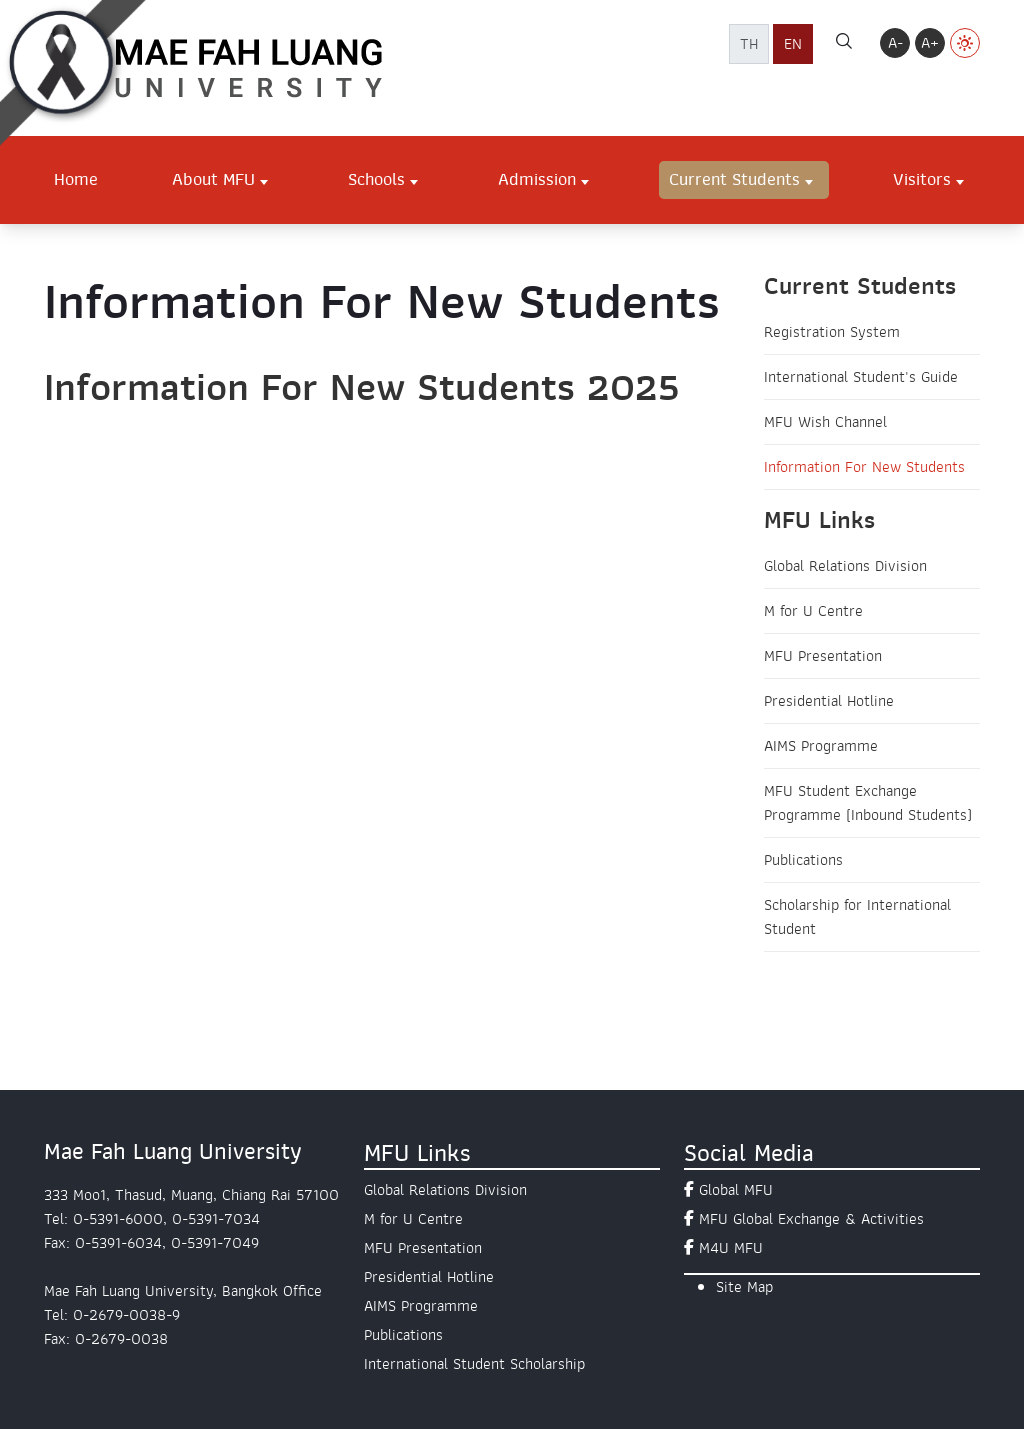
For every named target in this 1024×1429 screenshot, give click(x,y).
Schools (376, 179)
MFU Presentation (823, 656)
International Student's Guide (861, 377)
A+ (930, 43)
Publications (803, 860)
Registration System (832, 332)
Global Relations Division (845, 566)
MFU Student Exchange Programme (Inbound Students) (868, 803)
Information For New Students (864, 467)
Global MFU (736, 1190)
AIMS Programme (821, 746)
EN (793, 44)
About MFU (213, 179)
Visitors (922, 179)
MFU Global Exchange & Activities (811, 1219)
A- (895, 43)
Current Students (734, 179)
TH (749, 44)
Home (76, 179)
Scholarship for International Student (857, 917)
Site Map (744, 1287)
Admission (537, 179)
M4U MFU (731, 1248)
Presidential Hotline (829, 701)
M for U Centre (813, 611)
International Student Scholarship (474, 1364)
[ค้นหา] (844, 44)
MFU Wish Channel (825, 422)
